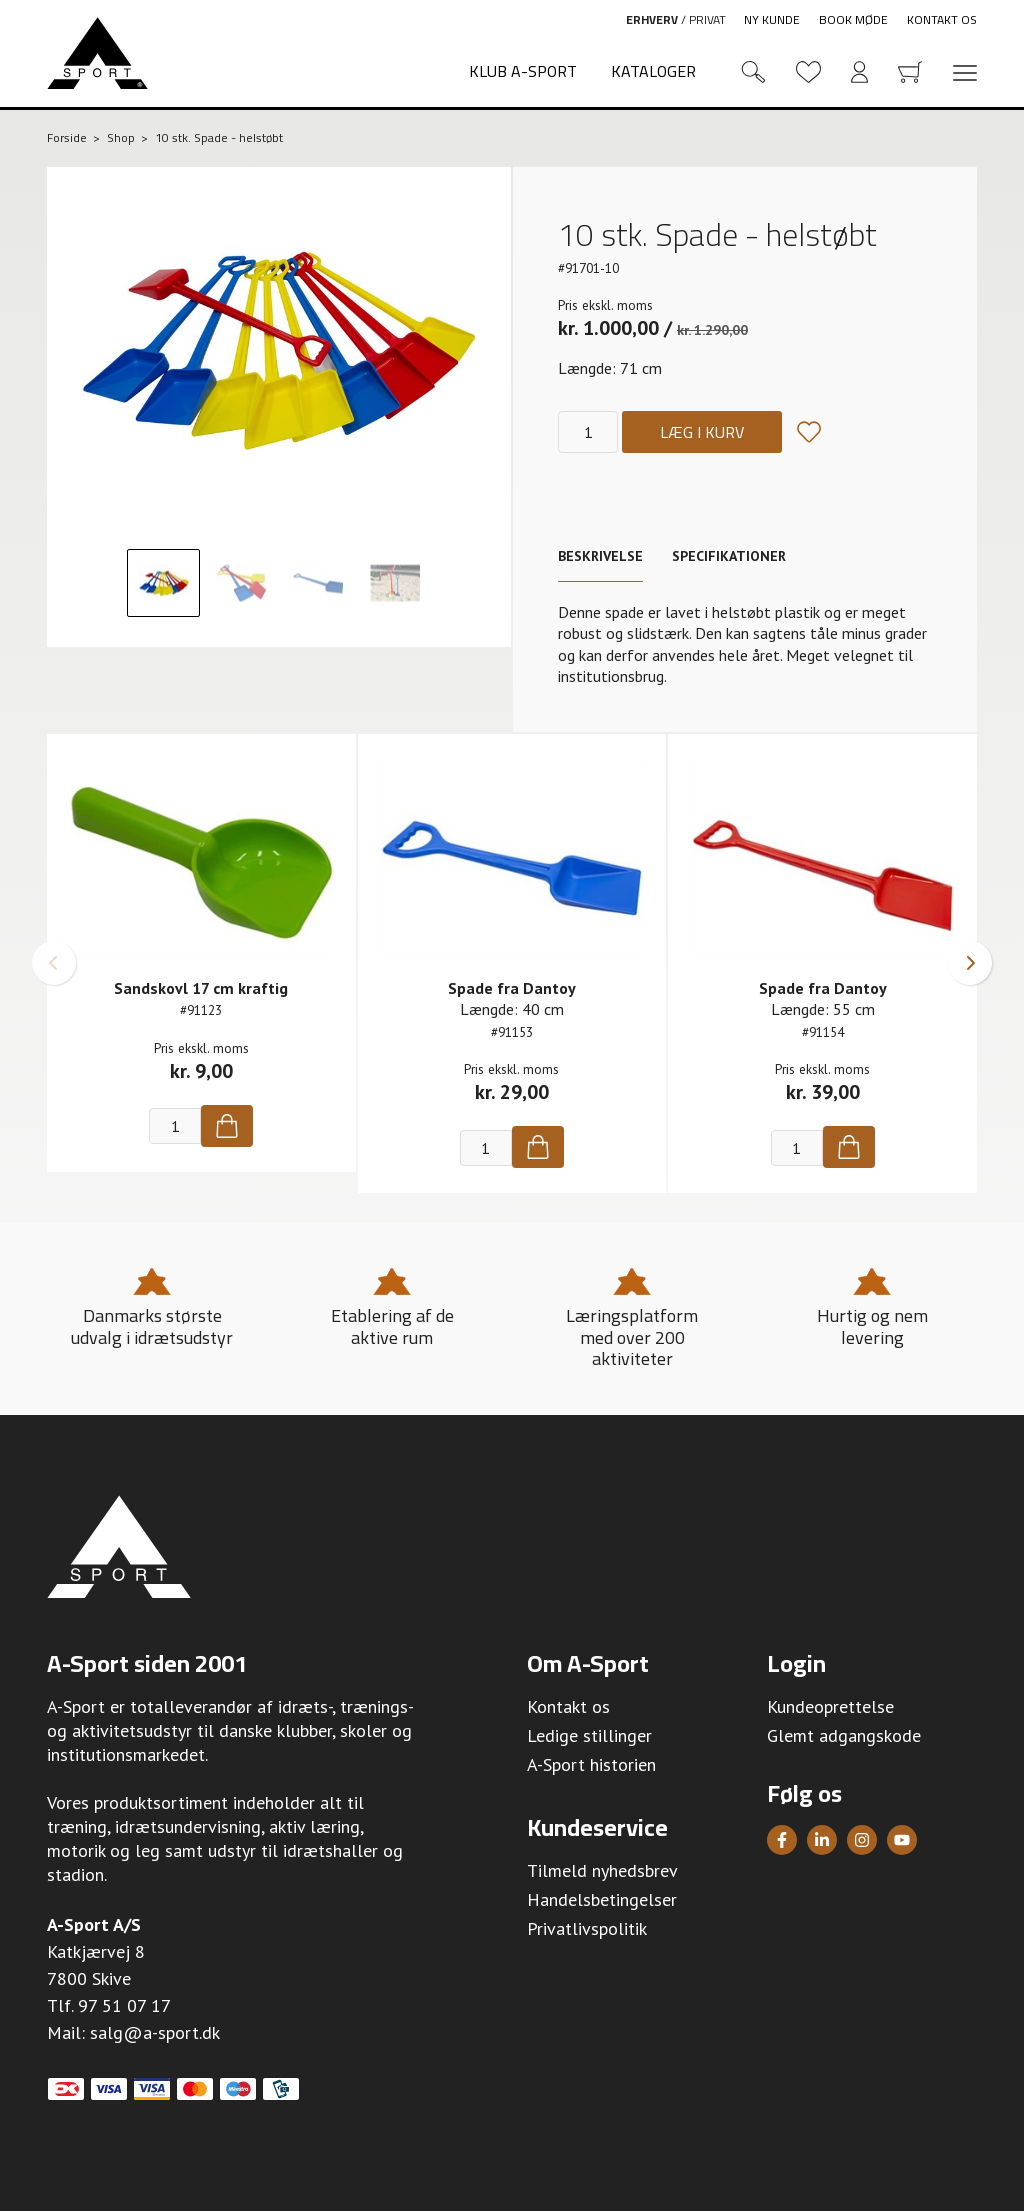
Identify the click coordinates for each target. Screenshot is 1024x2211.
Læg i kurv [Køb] (702, 432)
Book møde (853, 19)
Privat (707, 19)
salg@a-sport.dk (155, 2032)
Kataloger (653, 71)
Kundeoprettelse (830, 1706)
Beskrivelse (600, 556)
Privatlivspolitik (587, 1928)
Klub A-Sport (523, 71)
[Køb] (227, 1126)
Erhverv (652, 19)
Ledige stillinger (589, 1735)
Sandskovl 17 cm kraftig (201, 988)
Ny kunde (772, 19)
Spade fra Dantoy (512, 988)
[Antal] (588, 432)
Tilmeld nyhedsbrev (602, 1870)
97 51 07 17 (124, 2005)
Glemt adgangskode (844, 1735)
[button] (54, 963)
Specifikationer (729, 556)
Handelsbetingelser (602, 1899)
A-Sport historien (591, 1764)
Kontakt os (942, 19)
